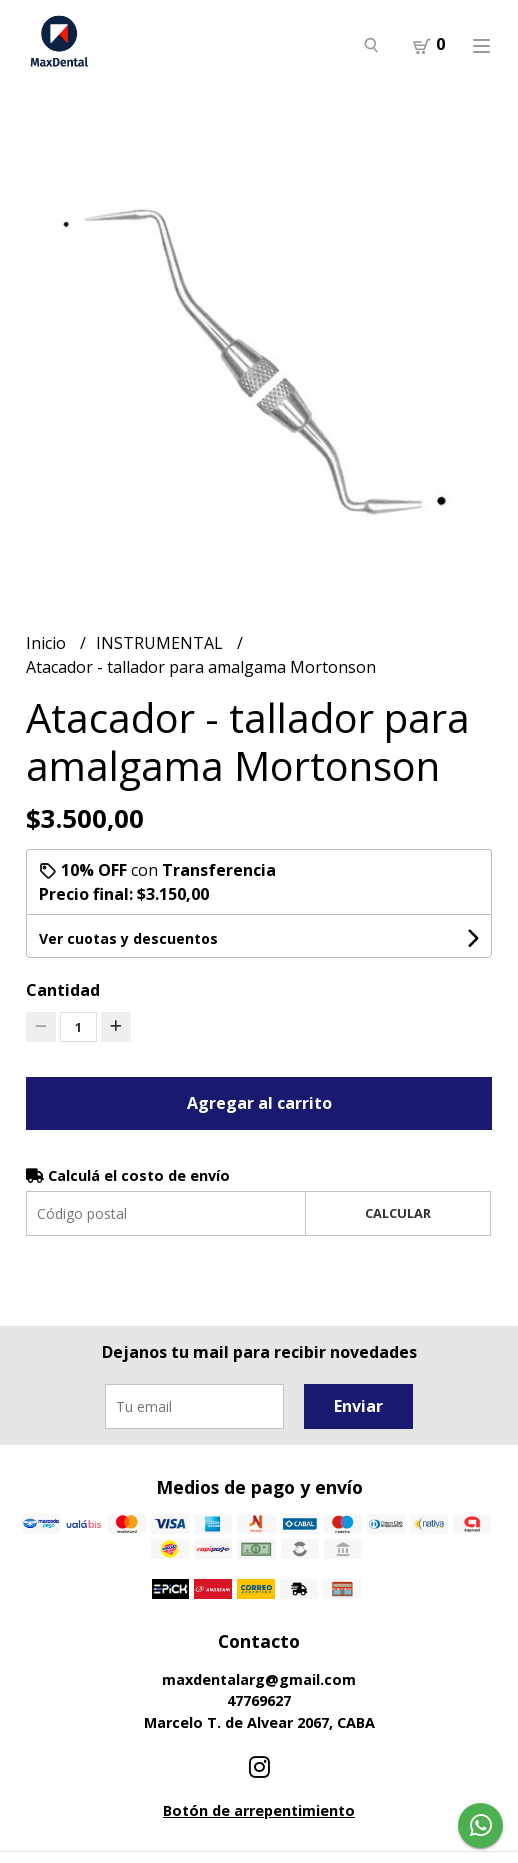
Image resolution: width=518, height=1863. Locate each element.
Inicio (48, 643)
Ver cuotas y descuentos (128, 938)
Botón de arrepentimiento (259, 1810)
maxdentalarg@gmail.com (259, 1679)
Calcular (398, 1213)
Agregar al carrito (259, 1103)
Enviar (358, 1406)
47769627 (259, 1700)
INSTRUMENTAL (161, 643)
